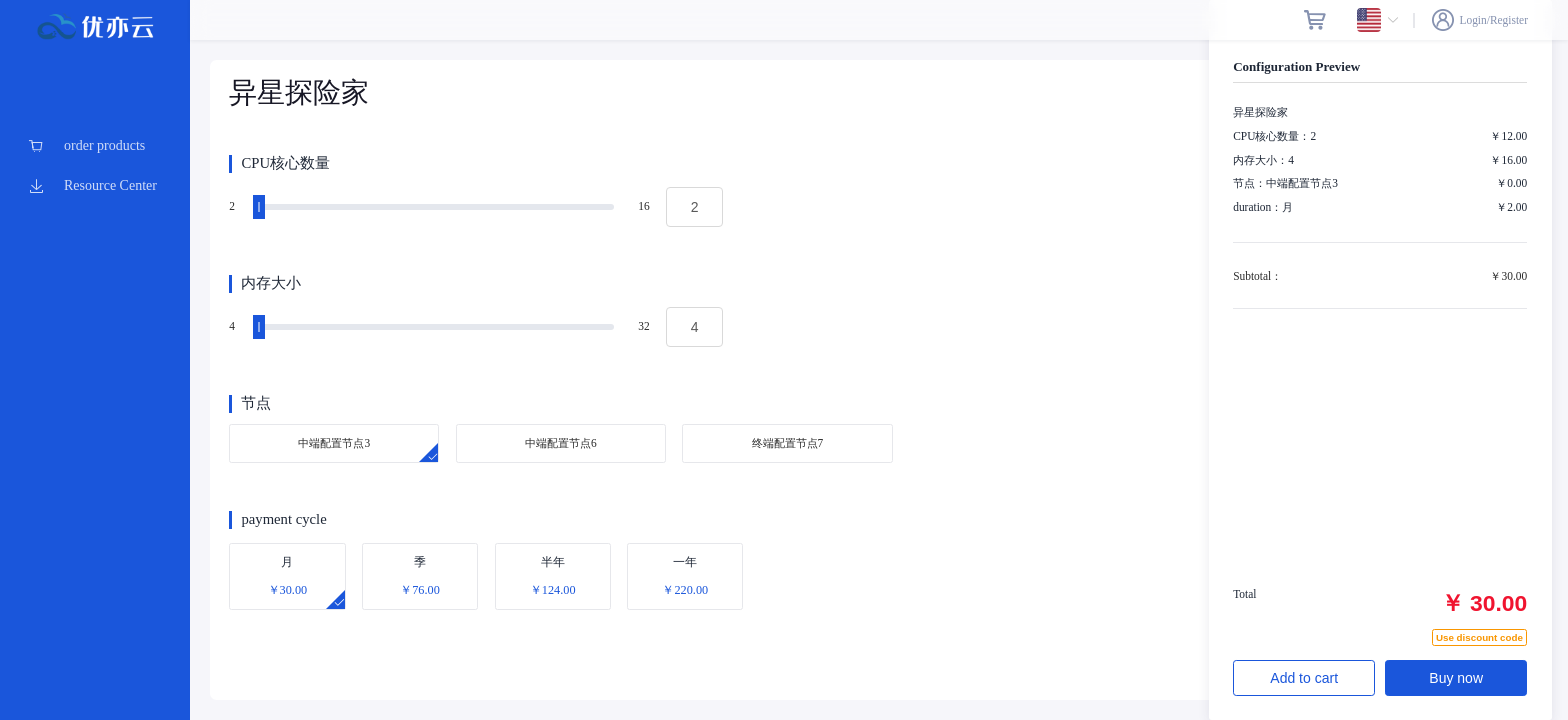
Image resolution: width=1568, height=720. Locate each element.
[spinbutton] (694, 207)
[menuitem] (95, 146)
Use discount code (1479, 637)
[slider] (436, 207)
